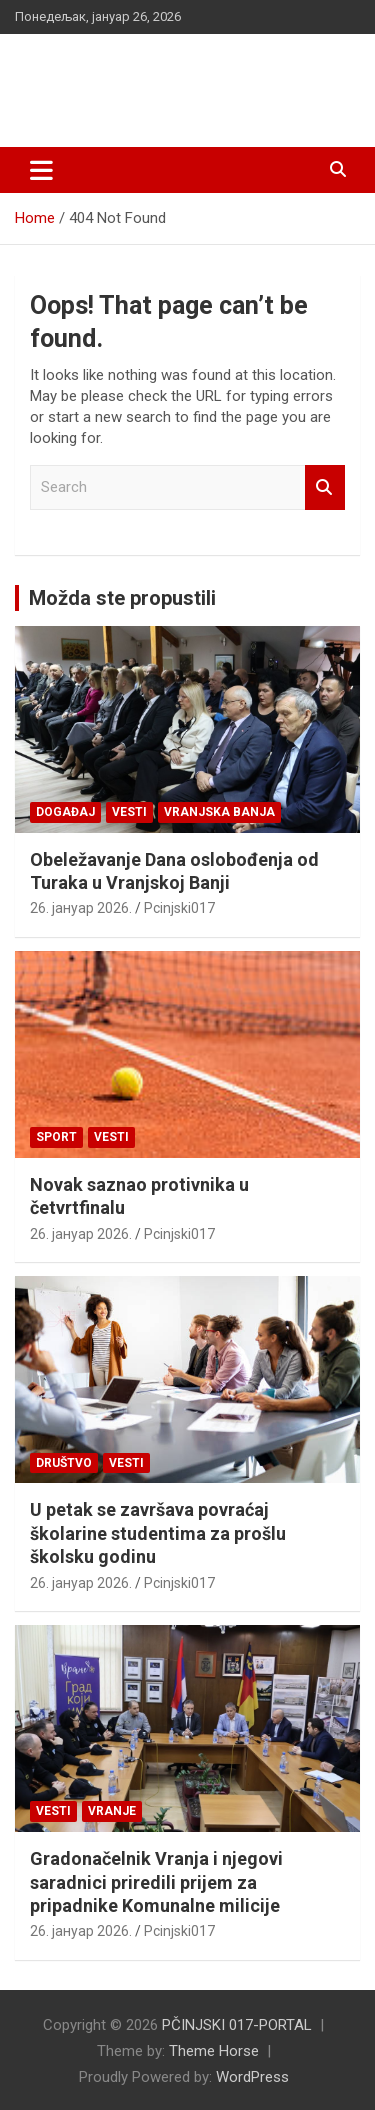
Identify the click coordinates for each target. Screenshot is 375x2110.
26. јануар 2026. (81, 908)
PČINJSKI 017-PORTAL (170, 69)
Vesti (129, 812)
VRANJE (112, 1811)
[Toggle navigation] (41, 170)
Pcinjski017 (179, 908)
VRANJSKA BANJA (219, 812)
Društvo (64, 1463)
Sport (56, 1137)
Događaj (65, 812)
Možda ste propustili (122, 598)
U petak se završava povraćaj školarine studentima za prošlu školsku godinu (158, 1533)
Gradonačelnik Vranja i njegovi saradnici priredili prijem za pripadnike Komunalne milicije (156, 1882)
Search (325, 487)
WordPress (252, 2077)
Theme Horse (214, 2051)
